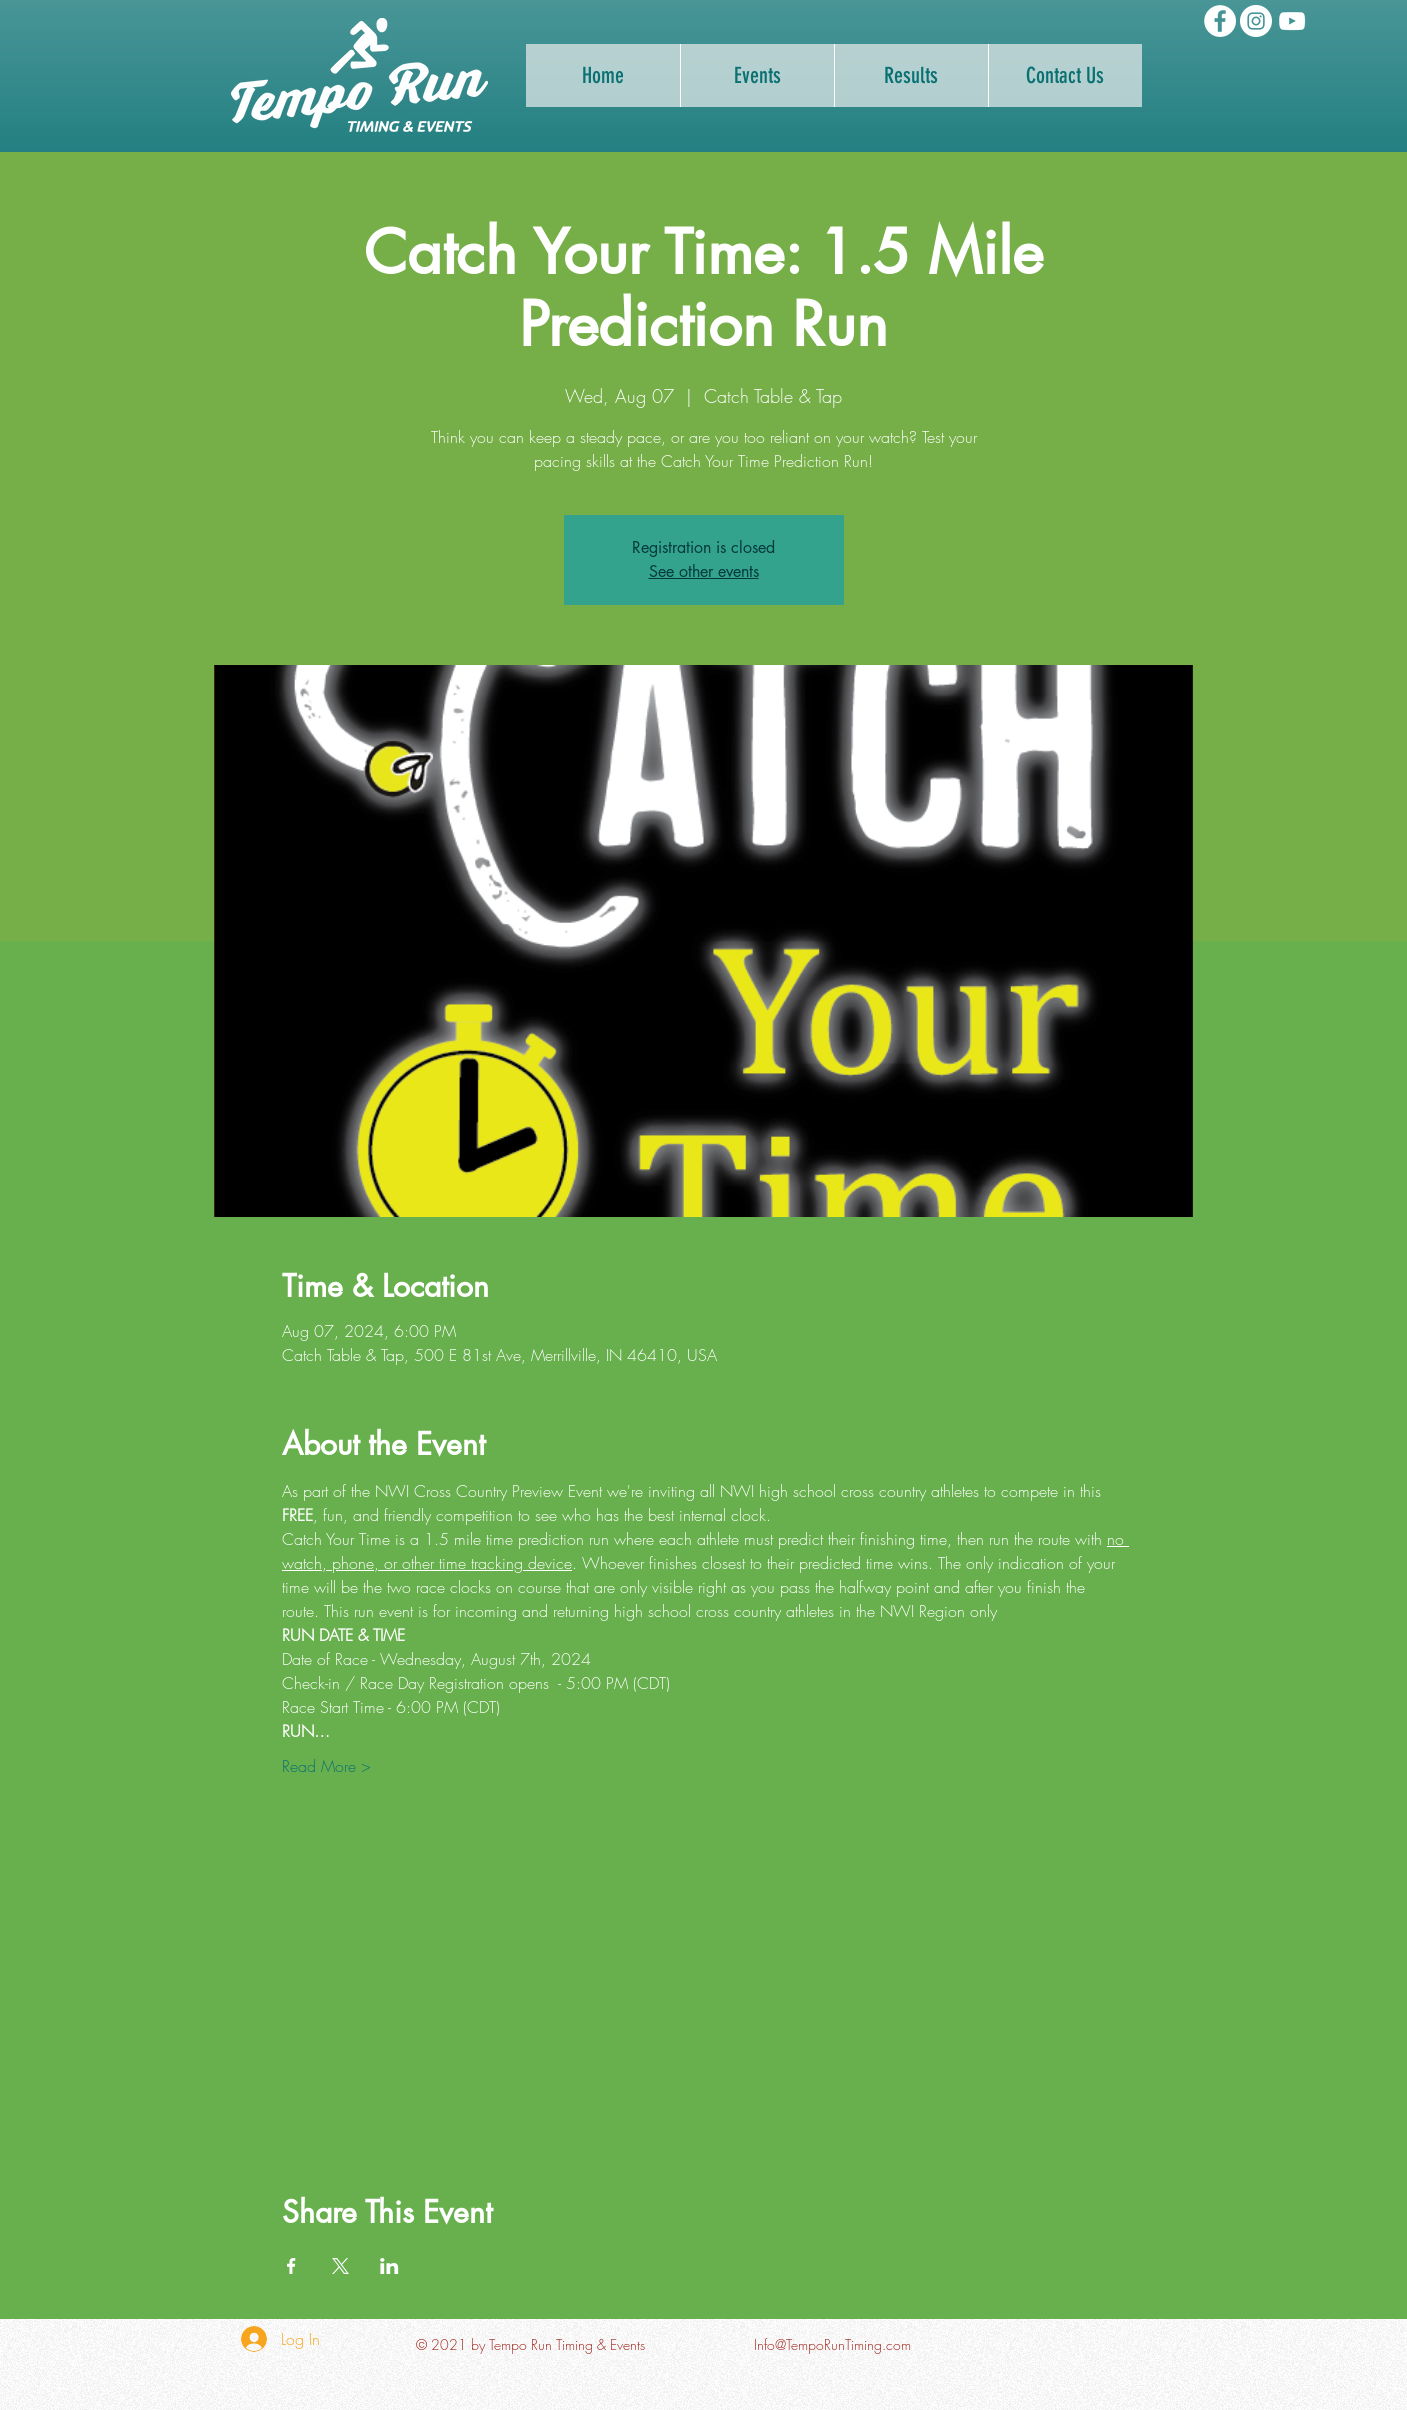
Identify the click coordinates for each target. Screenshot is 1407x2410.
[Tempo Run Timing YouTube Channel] (1292, 21)
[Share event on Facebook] (291, 2266)
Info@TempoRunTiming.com (832, 2344)
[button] (911, 75)
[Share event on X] (340, 2266)
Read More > (326, 1766)
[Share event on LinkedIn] (389, 2266)
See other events (704, 571)
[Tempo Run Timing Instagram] (1256, 21)
